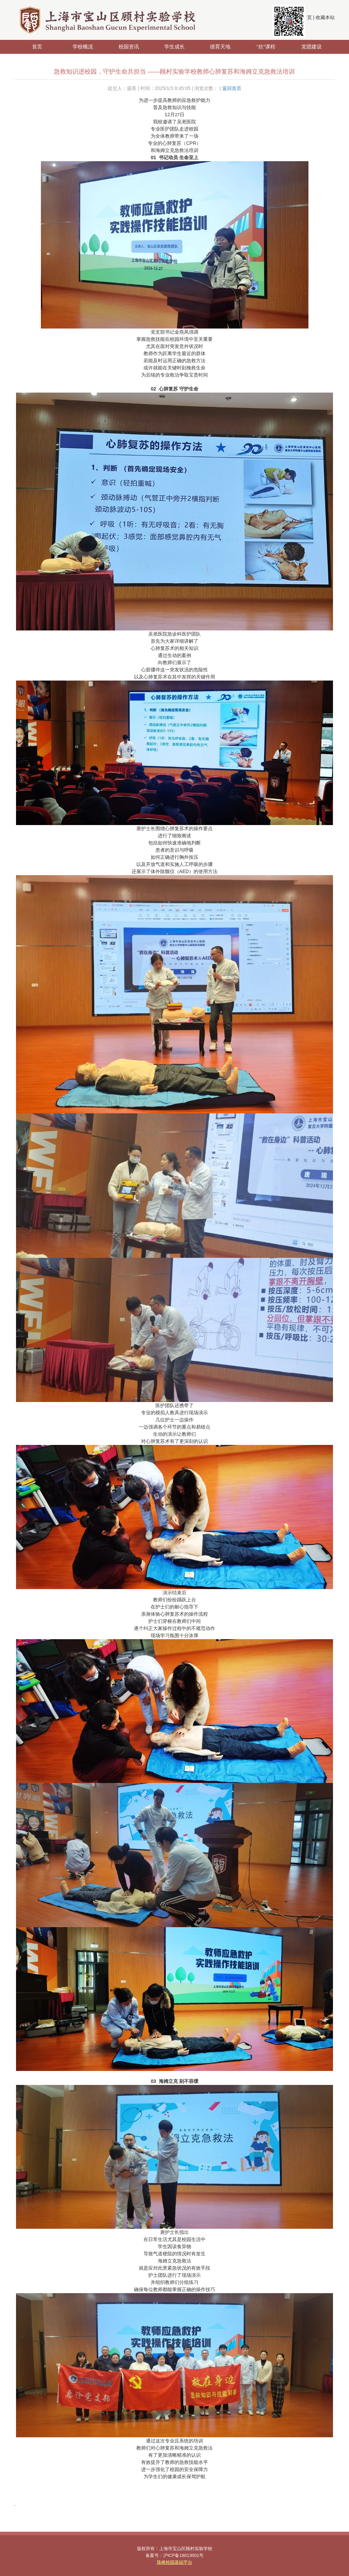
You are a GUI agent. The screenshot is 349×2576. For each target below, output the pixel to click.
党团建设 (311, 46)
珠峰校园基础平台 (174, 2562)
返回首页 (231, 88)
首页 (37, 46)
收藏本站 (325, 17)
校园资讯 (129, 46)
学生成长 (174, 46)
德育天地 (220, 46)
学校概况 (83, 46)
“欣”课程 (266, 46)
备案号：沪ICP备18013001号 (175, 2555)
